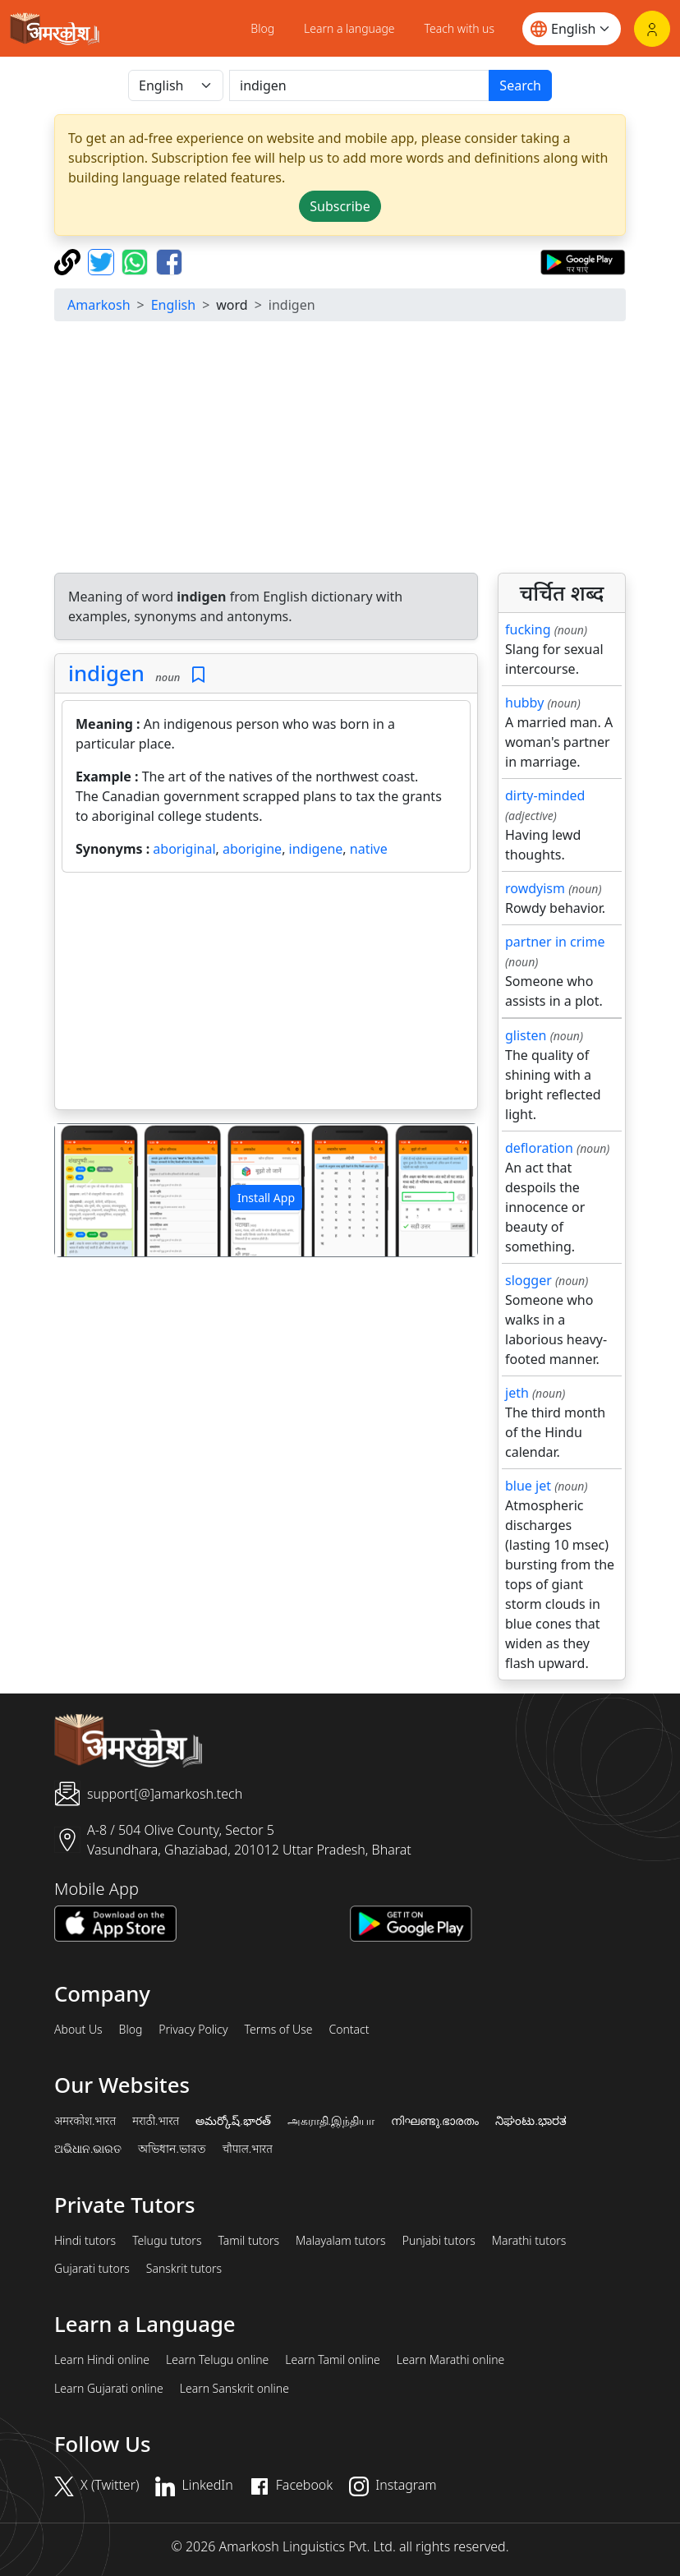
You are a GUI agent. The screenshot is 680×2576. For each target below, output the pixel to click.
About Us (78, 2029)
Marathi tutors (529, 2240)
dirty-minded (545, 795)
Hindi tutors (85, 2240)
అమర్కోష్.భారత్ (232, 2120)
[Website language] (571, 28)
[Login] (652, 29)
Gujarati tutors (92, 2268)
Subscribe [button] (340, 206)
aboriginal (184, 849)
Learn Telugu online (217, 2360)
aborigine (252, 849)
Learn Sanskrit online (234, 2388)
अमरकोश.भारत (85, 2120)
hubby (524, 703)
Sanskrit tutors (184, 2268)
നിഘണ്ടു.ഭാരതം (435, 2120)
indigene (316, 849)
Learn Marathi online (451, 2360)
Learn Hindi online (101, 2360)
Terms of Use (278, 2029)
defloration (539, 1148)
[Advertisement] (340, 449)
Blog (262, 28)
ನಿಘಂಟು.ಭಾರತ (530, 2120)
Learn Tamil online (332, 2360)
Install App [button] (266, 1197)
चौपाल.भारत (248, 2148)
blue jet (528, 1486)
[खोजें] (359, 85)
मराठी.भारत (155, 2120)
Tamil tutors (248, 2240)
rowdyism (535, 888)
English (173, 305)
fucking (527, 629)
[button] (86, 1190)
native (369, 849)
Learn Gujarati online (108, 2388)
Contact (349, 2029)
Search (520, 85)
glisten (525, 1035)
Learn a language (349, 28)
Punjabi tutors (439, 2240)
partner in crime (554, 942)
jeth (517, 1393)
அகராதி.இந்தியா (330, 2120)
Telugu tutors (166, 2240)
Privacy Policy (193, 2029)
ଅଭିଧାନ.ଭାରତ (88, 2148)
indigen (106, 673)
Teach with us (459, 28)
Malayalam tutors (341, 2240)
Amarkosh (99, 305)
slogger (528, 1280)
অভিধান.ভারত (171, 2148)
